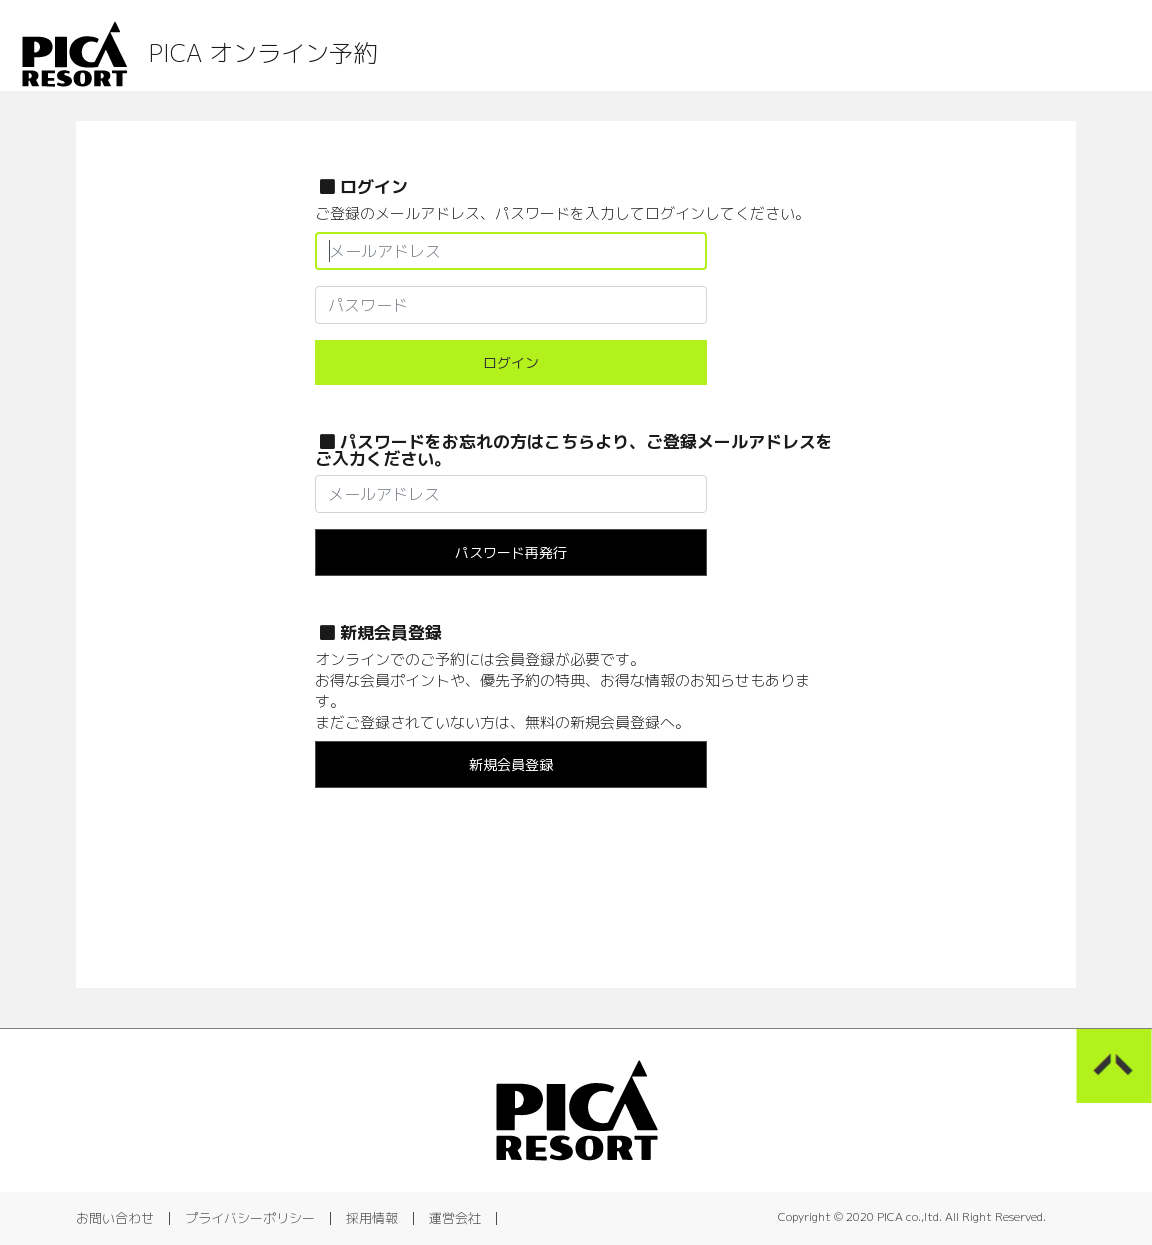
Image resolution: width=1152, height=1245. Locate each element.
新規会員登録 (511, 764)
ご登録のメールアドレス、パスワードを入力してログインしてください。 (562, 213)
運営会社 (455, 1218)
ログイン (511, 362)
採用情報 (372, 1218)
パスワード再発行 (511, 552)
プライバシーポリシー (250, 1218)
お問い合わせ (115, 1218)
